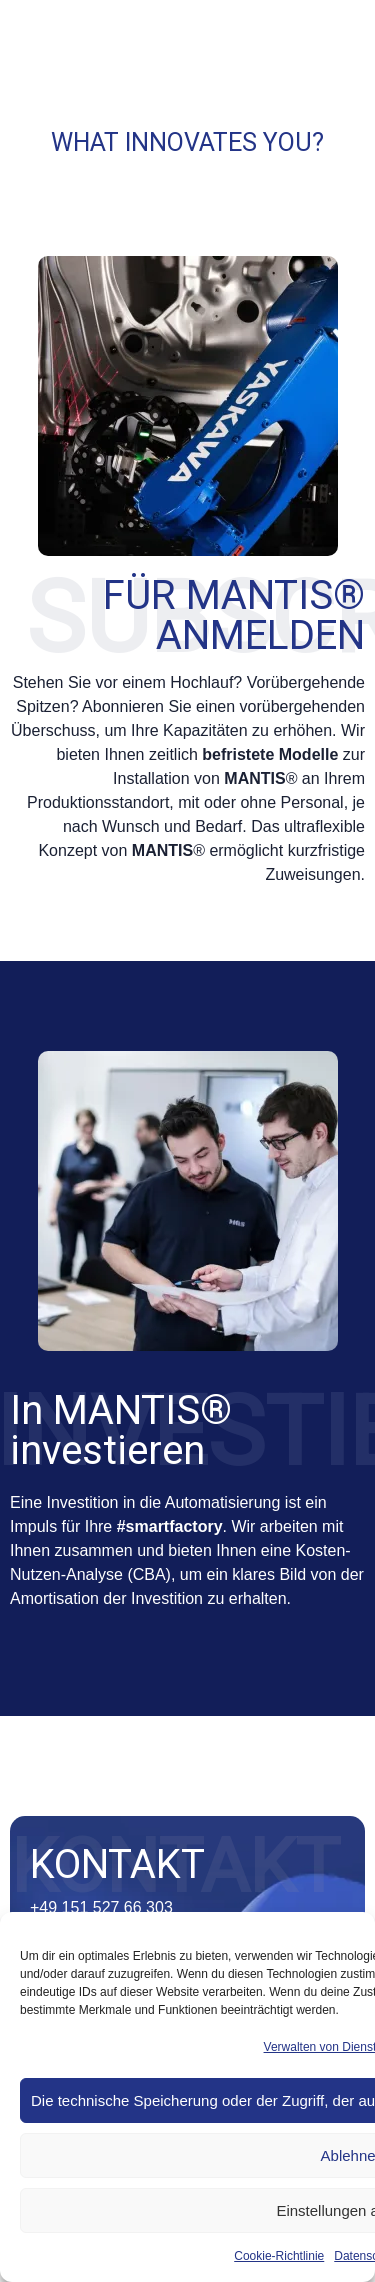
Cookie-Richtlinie (279, 2256)
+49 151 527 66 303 (101, 1907)
